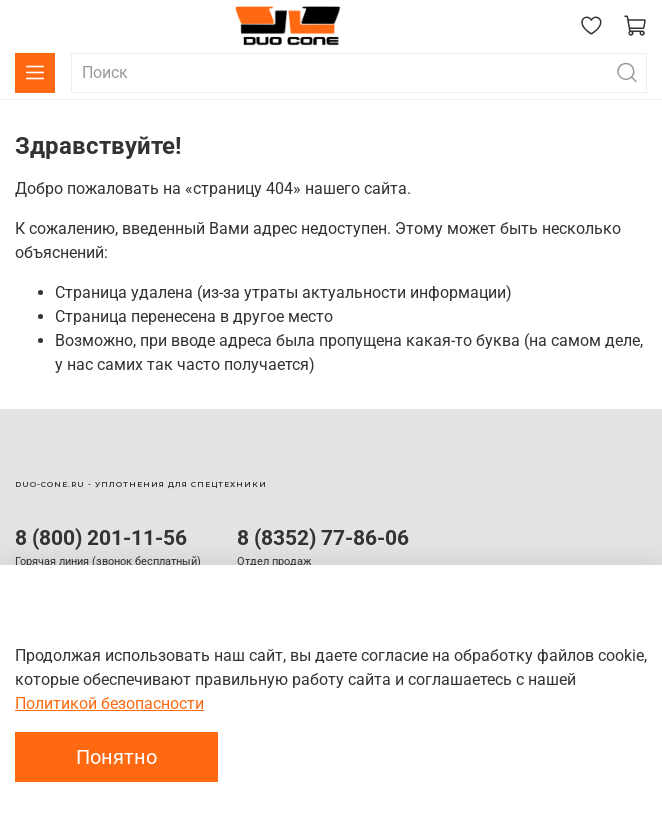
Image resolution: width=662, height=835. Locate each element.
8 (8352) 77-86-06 (323, 538)
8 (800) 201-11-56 (101, 538)
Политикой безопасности (109, 703)
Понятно (116, 757)
